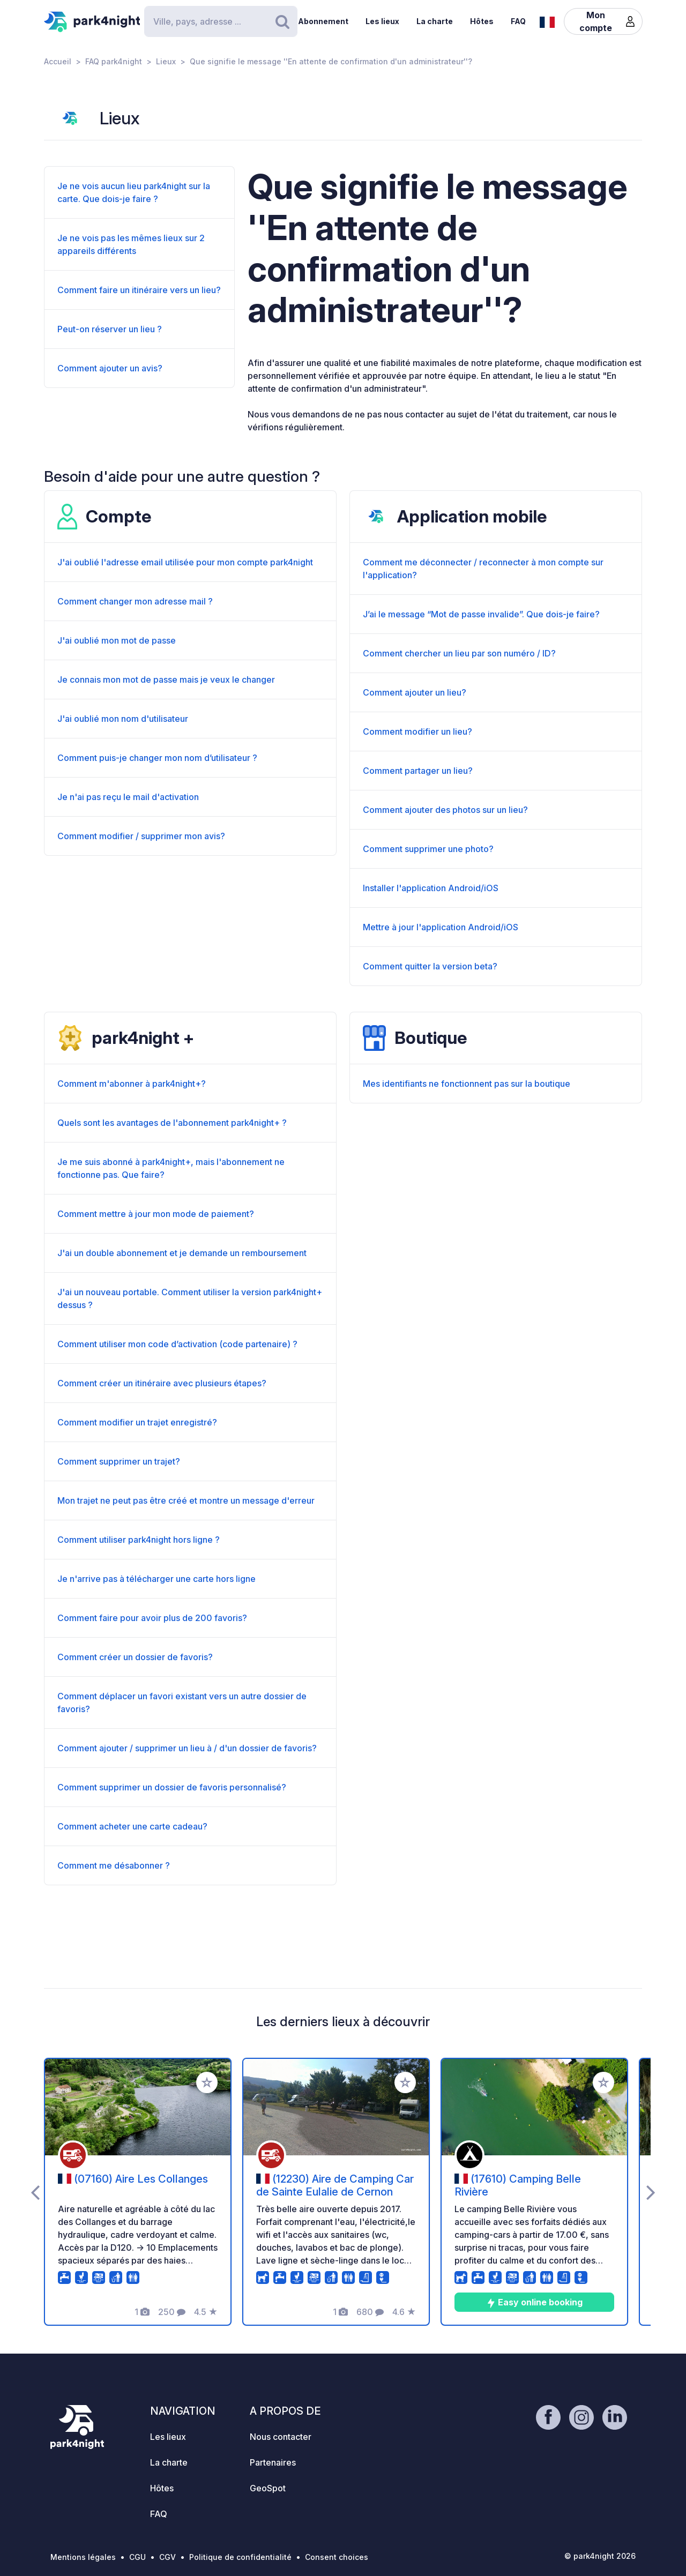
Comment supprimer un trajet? (118, 1461)
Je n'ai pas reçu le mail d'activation (128, 797)
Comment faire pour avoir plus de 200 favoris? (152, 1617)
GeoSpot (268, 2488)
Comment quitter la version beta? (430, 966)
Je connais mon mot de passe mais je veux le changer (166, 679)
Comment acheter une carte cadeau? (132, 1826)
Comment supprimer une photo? (428, 848)
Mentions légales (83, 2557)
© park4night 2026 (600, 2555)
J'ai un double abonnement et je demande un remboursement (182, 1253)
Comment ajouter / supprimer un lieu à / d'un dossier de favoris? (187, 1748)
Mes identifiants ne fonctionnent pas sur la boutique (466, 1083)
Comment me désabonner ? (113, 1865)
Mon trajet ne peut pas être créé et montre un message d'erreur (186, 1500)
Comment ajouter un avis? (109, 368)
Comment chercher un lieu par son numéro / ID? (459, 653)
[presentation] (35, 2191)
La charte (434, 21)
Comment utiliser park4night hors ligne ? (138, 1539)
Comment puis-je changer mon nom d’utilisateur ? (157, 757)
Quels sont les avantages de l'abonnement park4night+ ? (172, 1122)
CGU (137, 2557)
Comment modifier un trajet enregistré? (137, 1422)
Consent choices (336, 2557)
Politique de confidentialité (240, 2557)
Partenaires (273, 2462)
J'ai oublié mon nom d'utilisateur (122, 718)
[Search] (220, 21)
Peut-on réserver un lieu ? (109, 329)
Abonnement (323, 21)
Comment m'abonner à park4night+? (131, 1083)
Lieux (166, 61)
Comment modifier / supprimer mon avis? (141, 836)
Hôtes (482, 21)
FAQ (518, 21)
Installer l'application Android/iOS (430, 888)
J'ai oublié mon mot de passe (116, 640)
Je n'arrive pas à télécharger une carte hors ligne (156, 1578)
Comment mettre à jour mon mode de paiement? (155, 1213)
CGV (167, 2557)
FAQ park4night (113, 61)
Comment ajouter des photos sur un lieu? (445, 809)
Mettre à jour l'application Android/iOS (440, 927)
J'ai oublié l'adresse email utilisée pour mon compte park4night (185, 562)
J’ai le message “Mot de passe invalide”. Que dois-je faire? (481, 614)
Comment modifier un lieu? (417, 731)
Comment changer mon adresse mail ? (135, 601)
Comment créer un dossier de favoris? (135, 1657)
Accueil (57, 61)
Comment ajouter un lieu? (414, 692)
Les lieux (382, 21)
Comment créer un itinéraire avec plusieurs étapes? (161, 1383)
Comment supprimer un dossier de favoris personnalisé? (171, 1787)
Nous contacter (280, 2436)
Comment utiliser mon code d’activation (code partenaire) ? (177, 1344)
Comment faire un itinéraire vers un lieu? (139, 290)
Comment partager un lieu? (418, 770)
